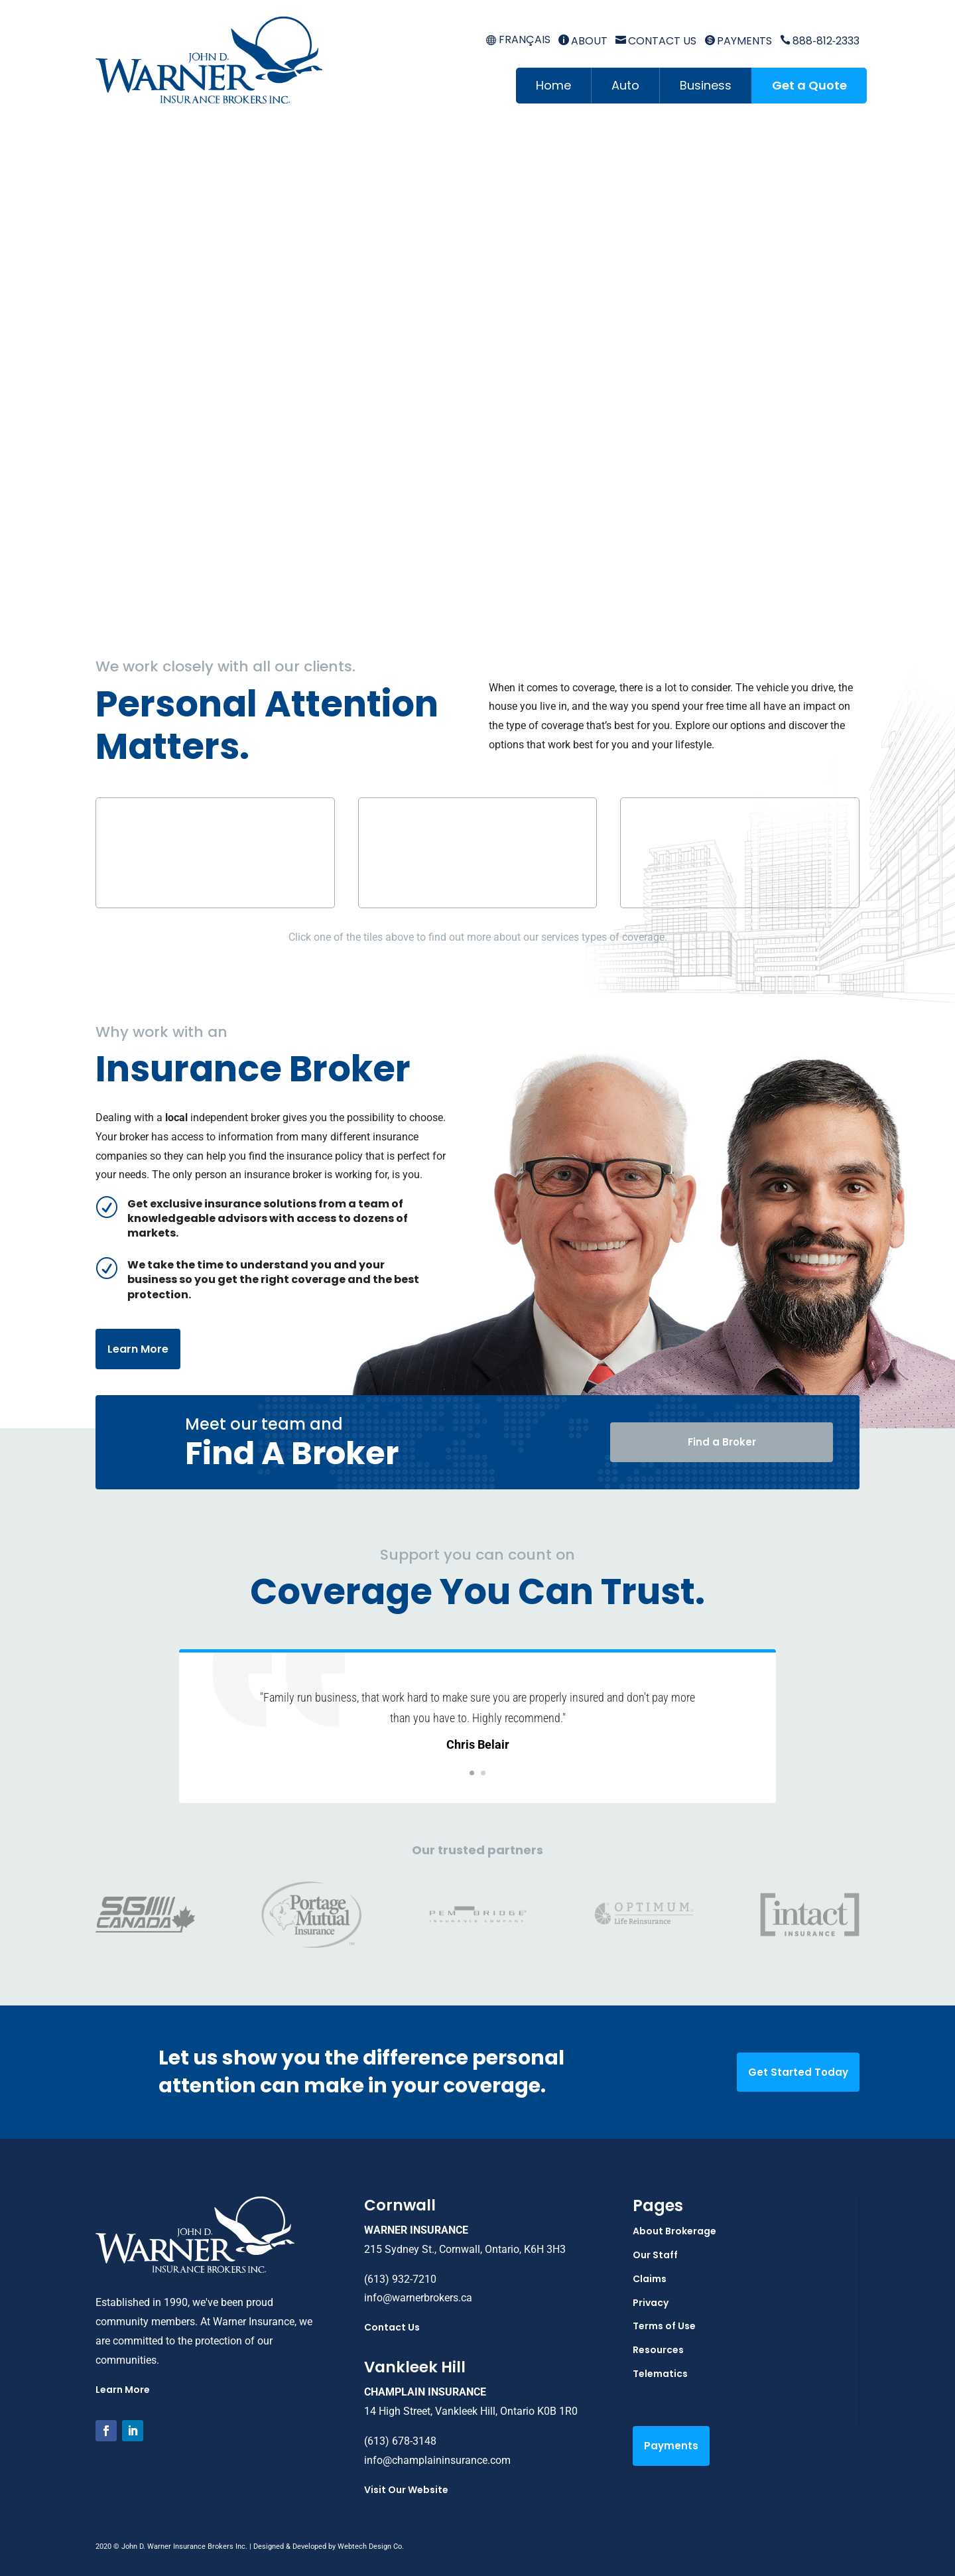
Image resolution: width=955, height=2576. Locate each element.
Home (553, 85)
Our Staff (655, 2255)
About (582, 40)
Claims (650, 2278)
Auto (625, 85)
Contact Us (655, 40)
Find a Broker (722, 1442)
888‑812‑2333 (820, 40)
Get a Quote (809, 85)
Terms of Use (664, 2326)
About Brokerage (674, 2231)
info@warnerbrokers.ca (418, 2297)
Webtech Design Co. (371, 2546)
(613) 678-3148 (400, 2441)
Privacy (650, 2302)
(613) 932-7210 (400, 2279)
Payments (738, 40)
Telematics (660, 2373)
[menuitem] (517, 40)
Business (706, 85)
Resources (658, 2349)
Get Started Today (798, 2072)
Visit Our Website (406, 2489)
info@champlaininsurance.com (437, 2460)
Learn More (137, 1349)
